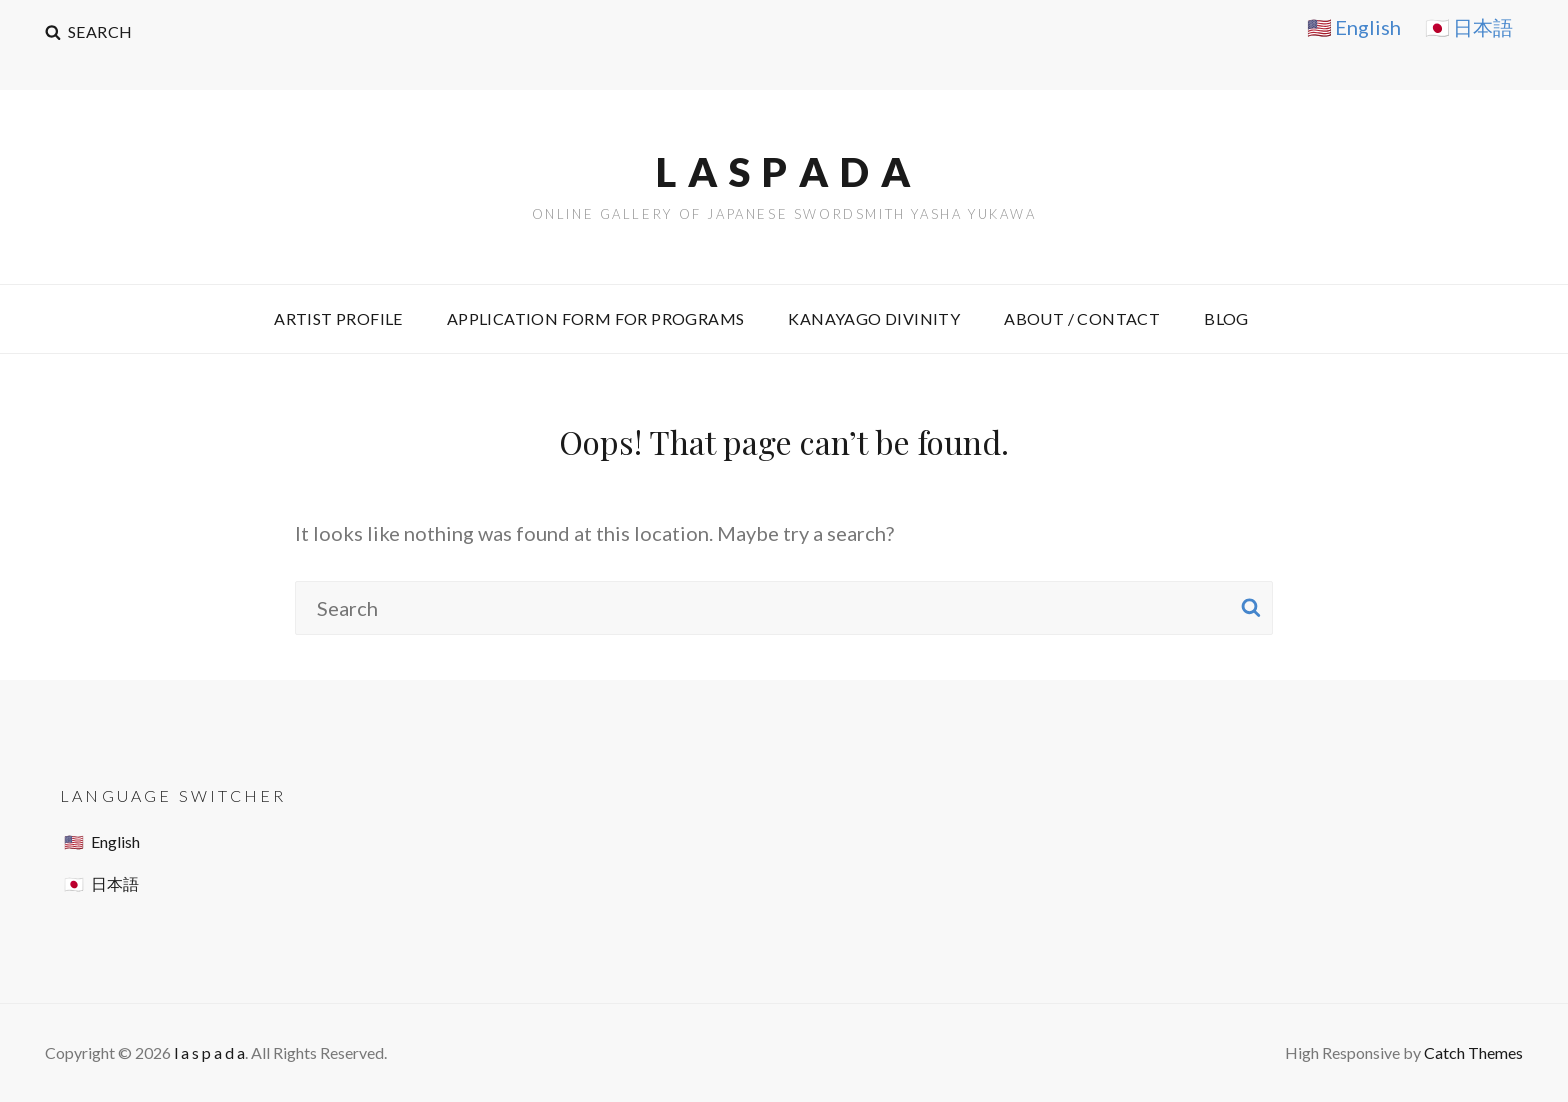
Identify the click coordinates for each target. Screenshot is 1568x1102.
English (1368, 27)
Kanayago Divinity (874, 318)
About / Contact (1082, 318)
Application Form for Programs (596, 318)
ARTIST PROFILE (338, 318)
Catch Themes (1473, 1052)
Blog (1226, 318)
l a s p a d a (784, 172)
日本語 (1483, 27)
